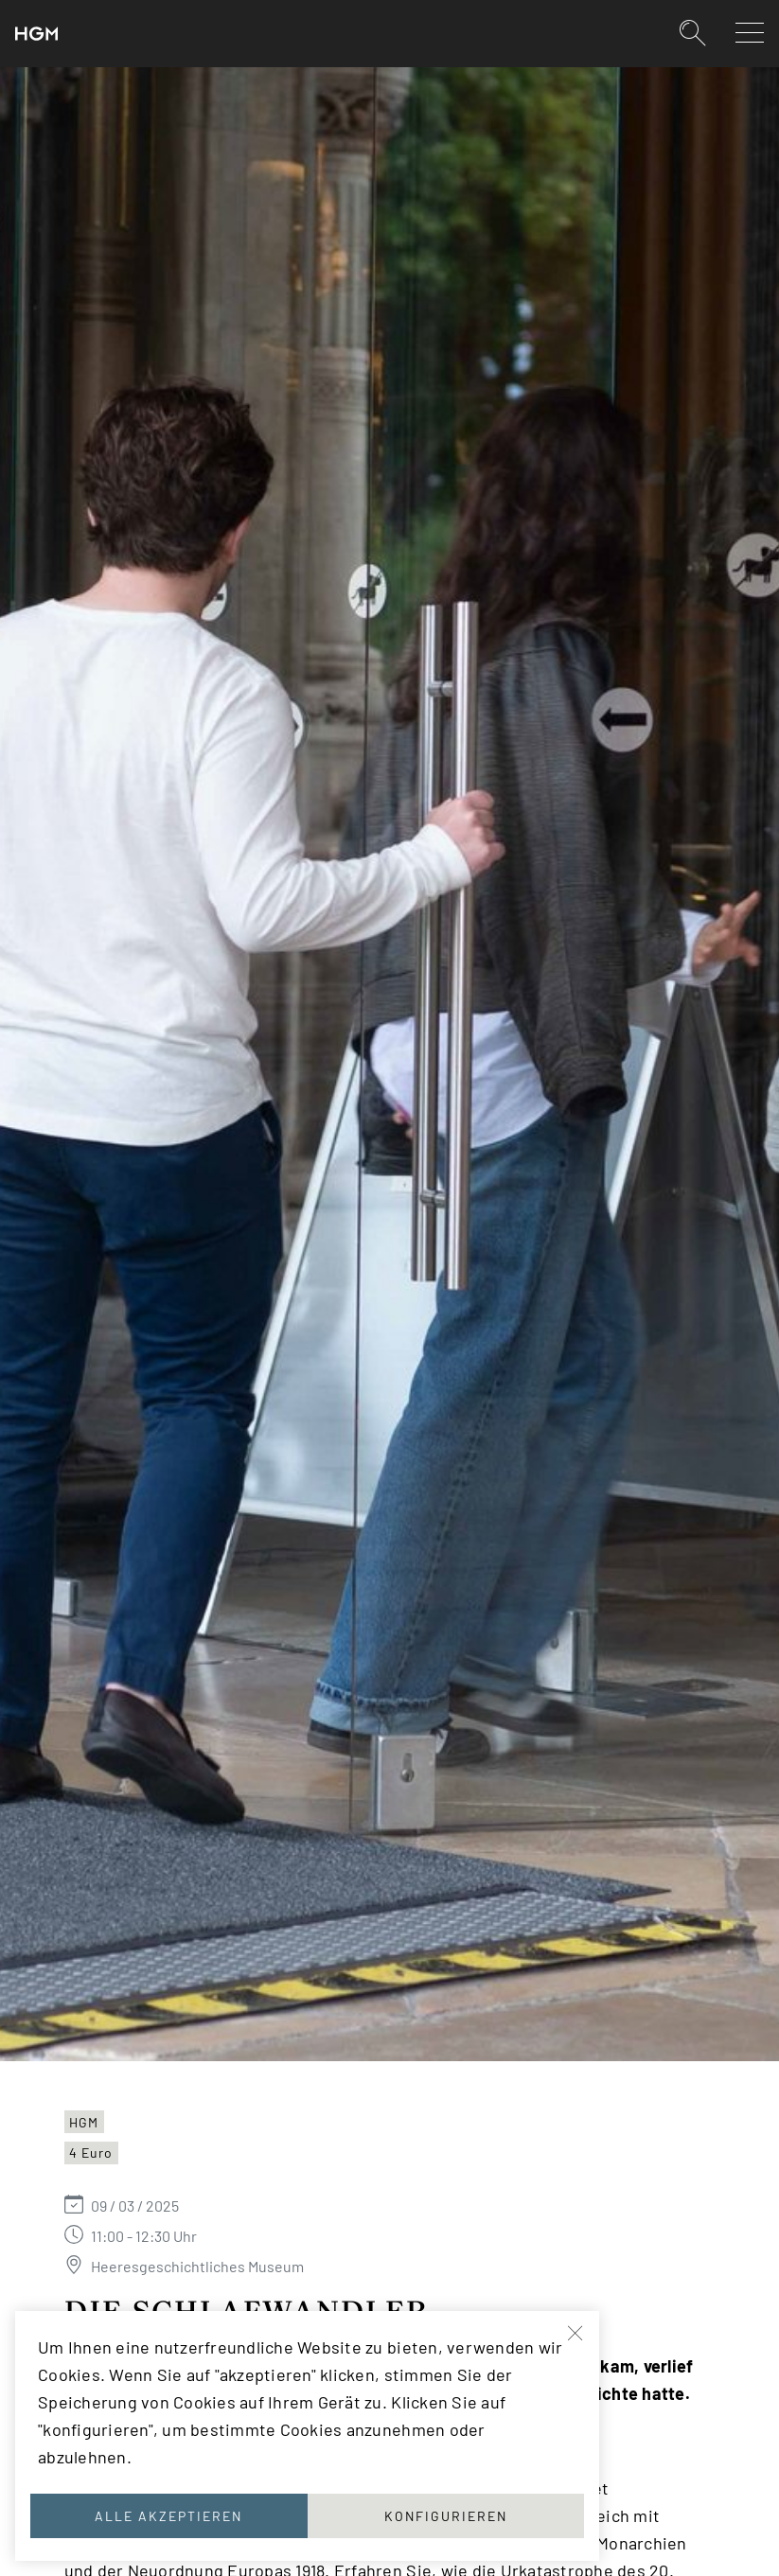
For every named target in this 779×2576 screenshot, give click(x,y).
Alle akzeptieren (168, 2516)
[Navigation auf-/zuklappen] (749, 33)
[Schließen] (576, 2334)
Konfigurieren (445, 2516)
